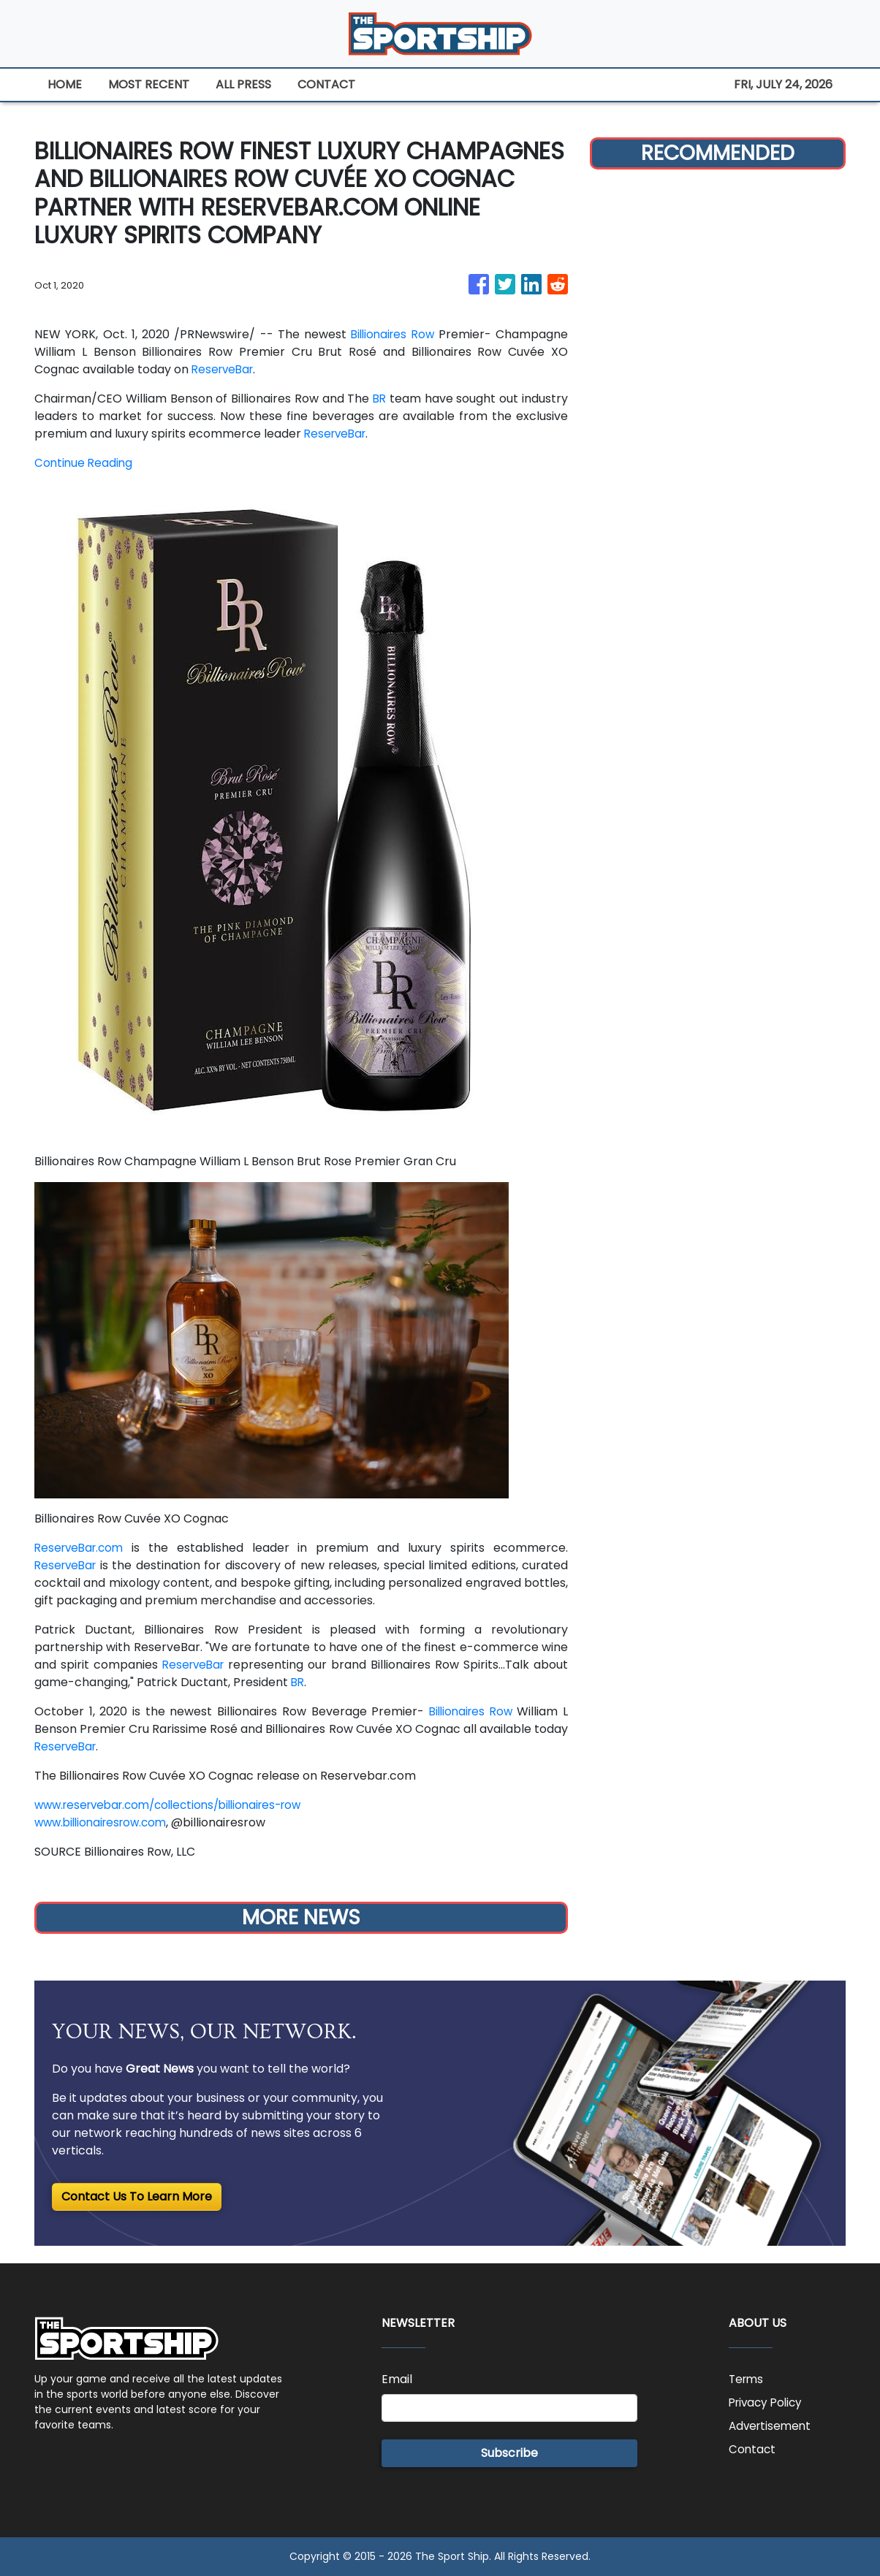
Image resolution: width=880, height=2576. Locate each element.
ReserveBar (224, 369)
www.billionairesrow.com (105, 1822)
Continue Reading (84, 462)
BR (379, 398)
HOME (65, 84)
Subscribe (509, 2452)
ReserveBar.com (81, 1547)
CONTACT (326, 84)
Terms (747, 2379)
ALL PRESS (243, 84)
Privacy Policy (768, 2402)
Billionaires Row (390, 334)
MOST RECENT (148, 84)
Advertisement (772, 2425)
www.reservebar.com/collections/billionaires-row (178, 1804)
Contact (753, 2449)
